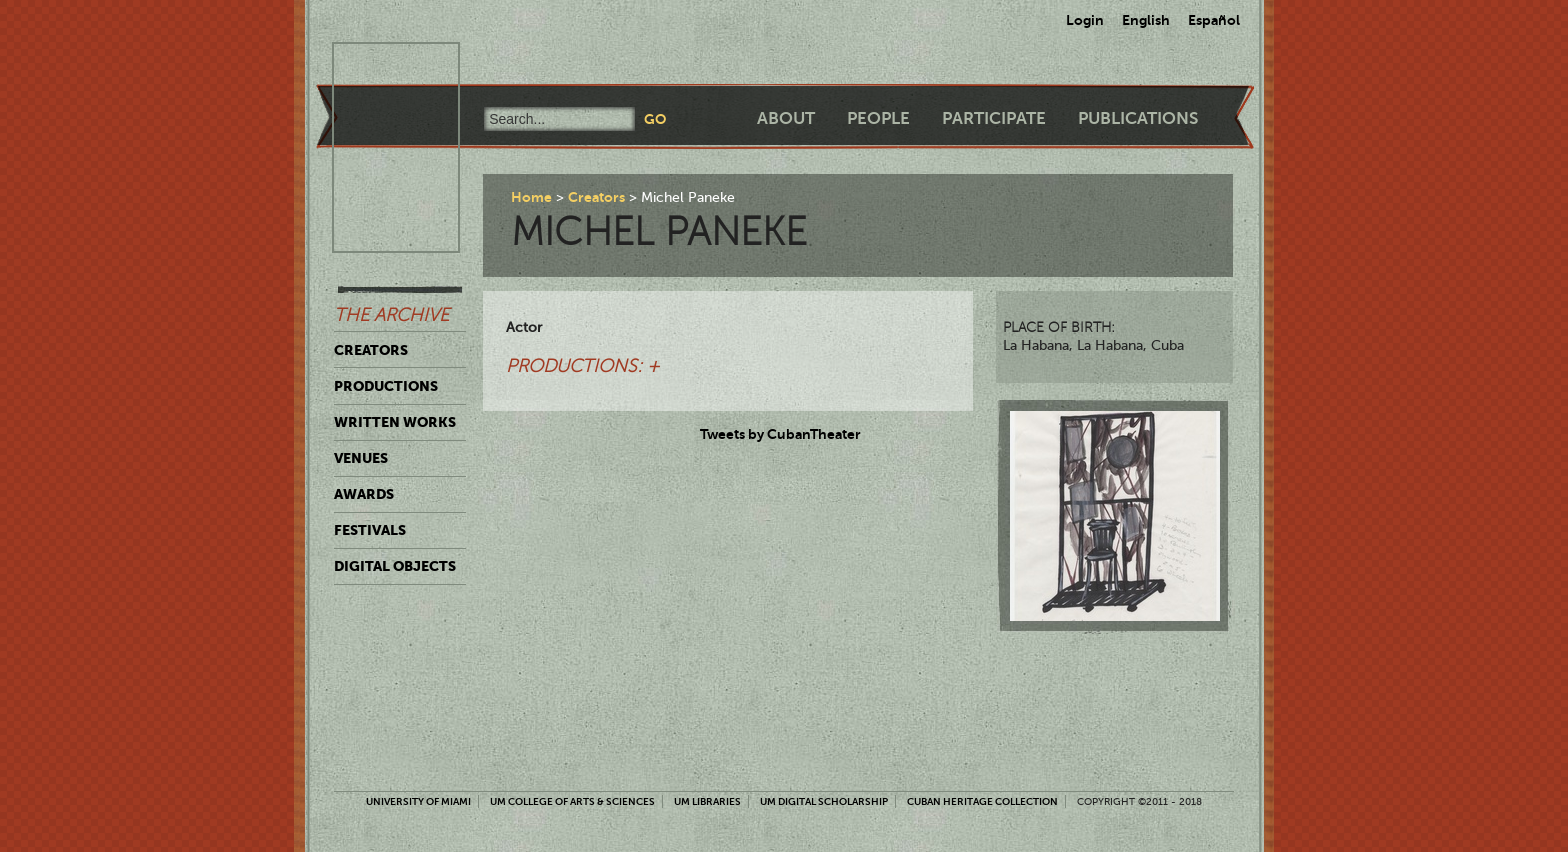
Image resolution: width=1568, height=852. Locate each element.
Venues (361, 458)
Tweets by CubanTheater (780, 434)
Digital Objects (395, 566)
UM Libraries (707, 801)
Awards (364, 494)
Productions (386, 386)
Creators (371, 350)
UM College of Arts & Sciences (572, 801)
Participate (994, 118)
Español (1214, 20)
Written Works (395, 422)
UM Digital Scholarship (824, 801)
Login (1085, 20)
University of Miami (418, 801)
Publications (1138, 118)
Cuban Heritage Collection (982, 801)
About (786, 118)
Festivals (370, 530)
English (1146, 20)
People (878, 118)
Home (531, 197)
